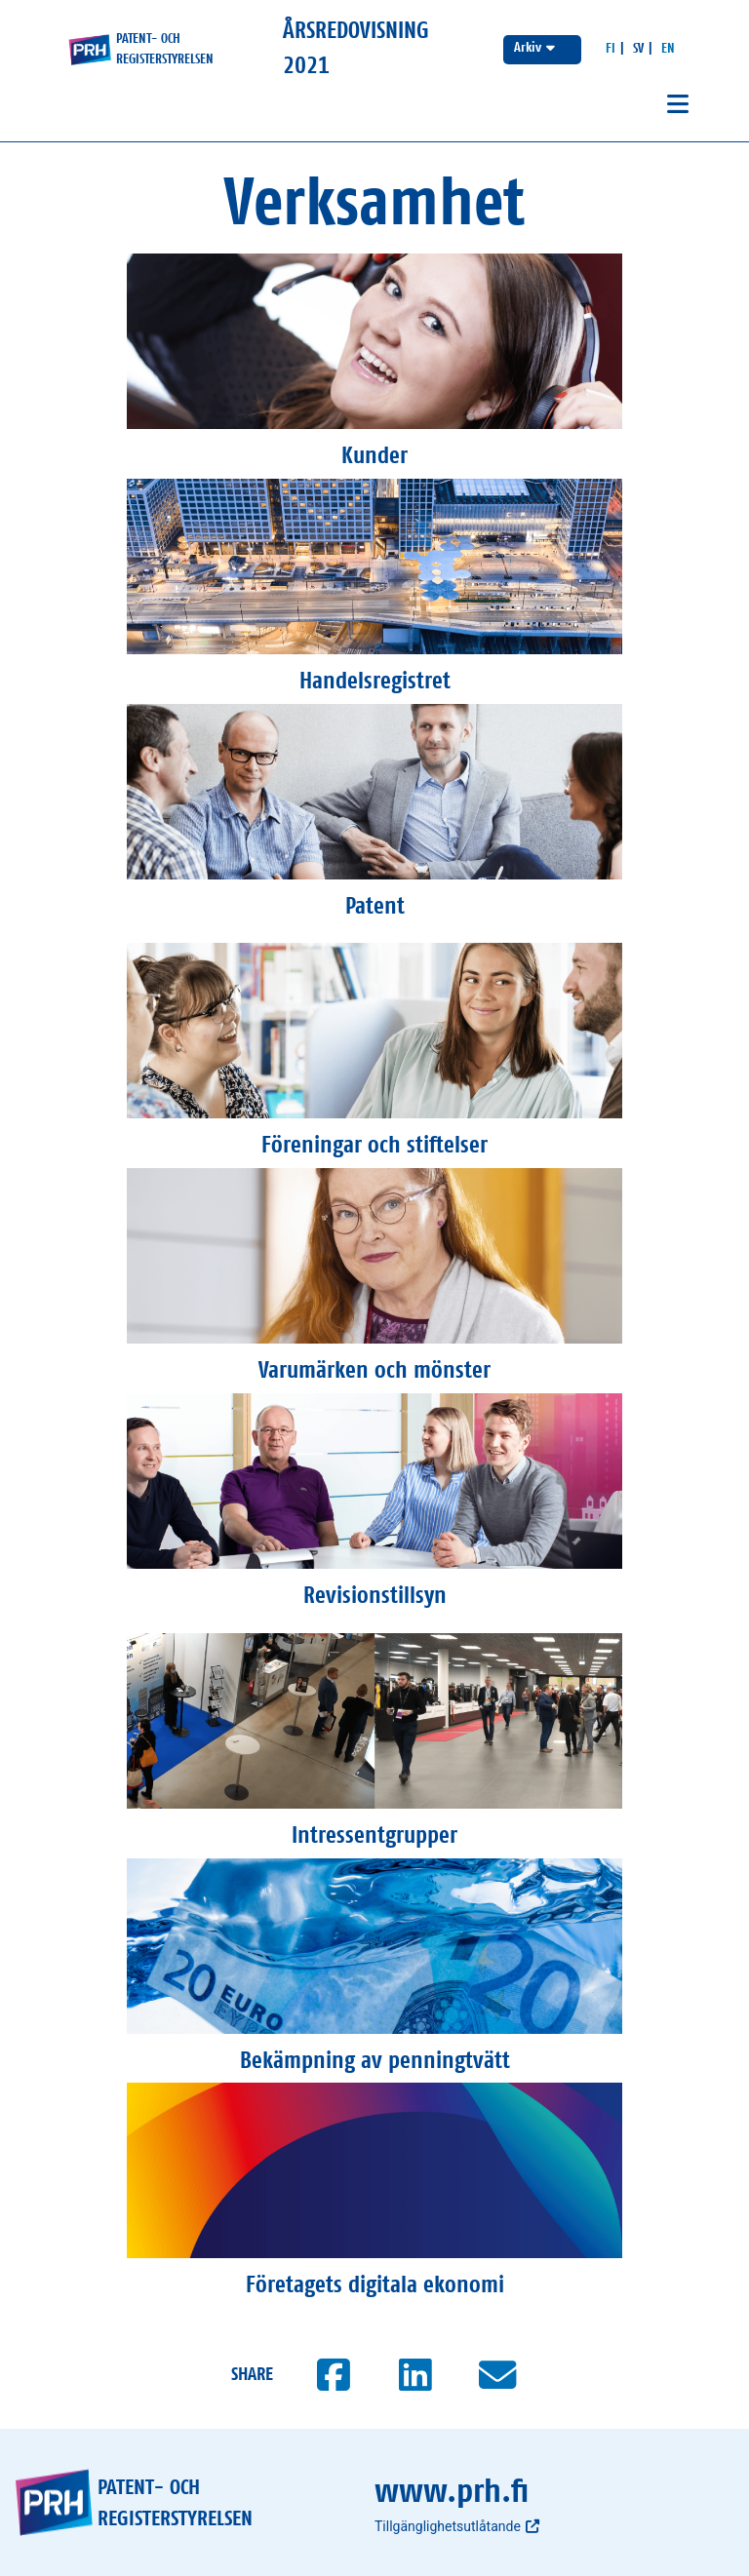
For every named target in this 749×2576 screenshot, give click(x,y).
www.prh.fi (451, 2492)
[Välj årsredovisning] (542, 49)
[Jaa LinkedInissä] (415, 2375)
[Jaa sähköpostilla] (497, 2375)
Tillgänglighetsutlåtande (456, 2526)
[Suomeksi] (610, 49)
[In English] (668, 49)
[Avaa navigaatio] (677, 105)
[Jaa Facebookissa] (333, 2375)
